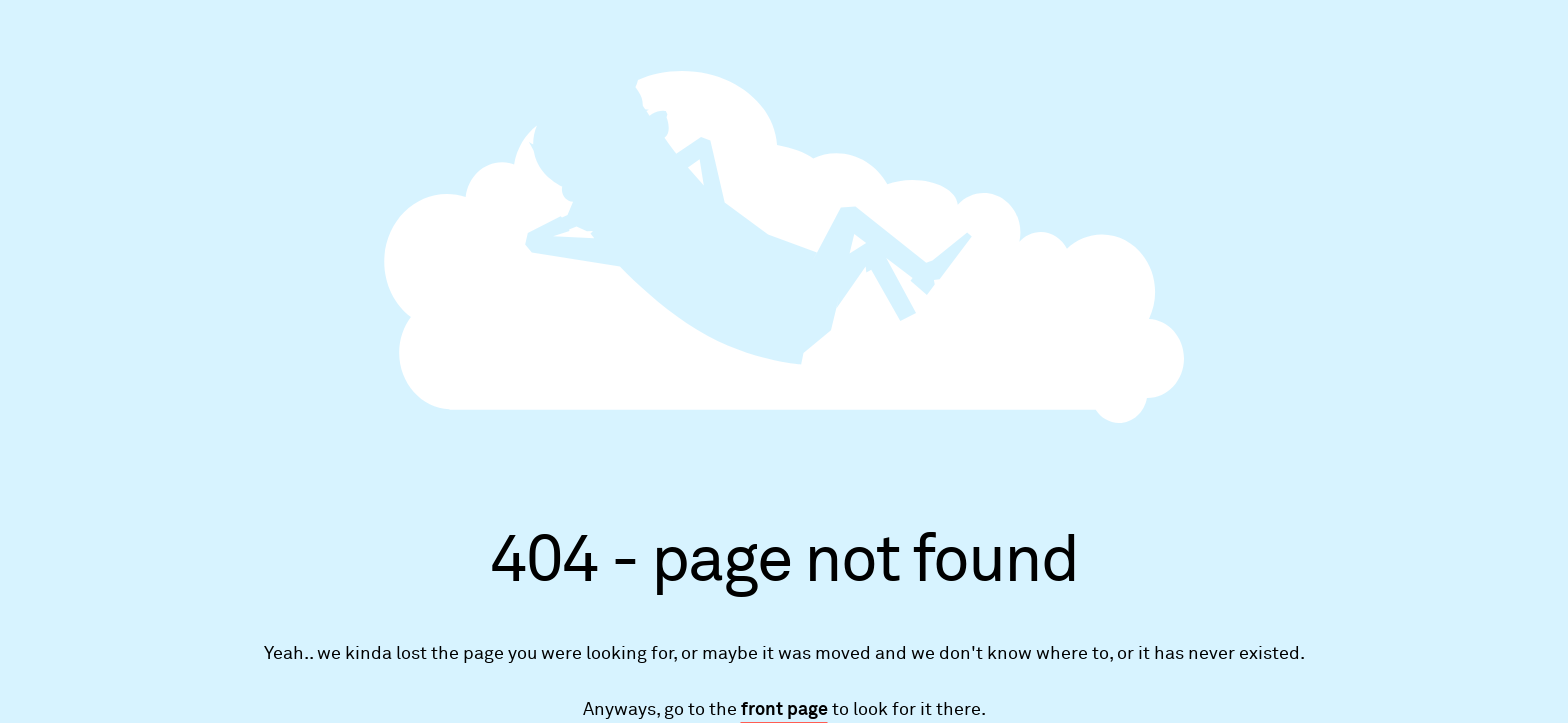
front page (784, 710)
